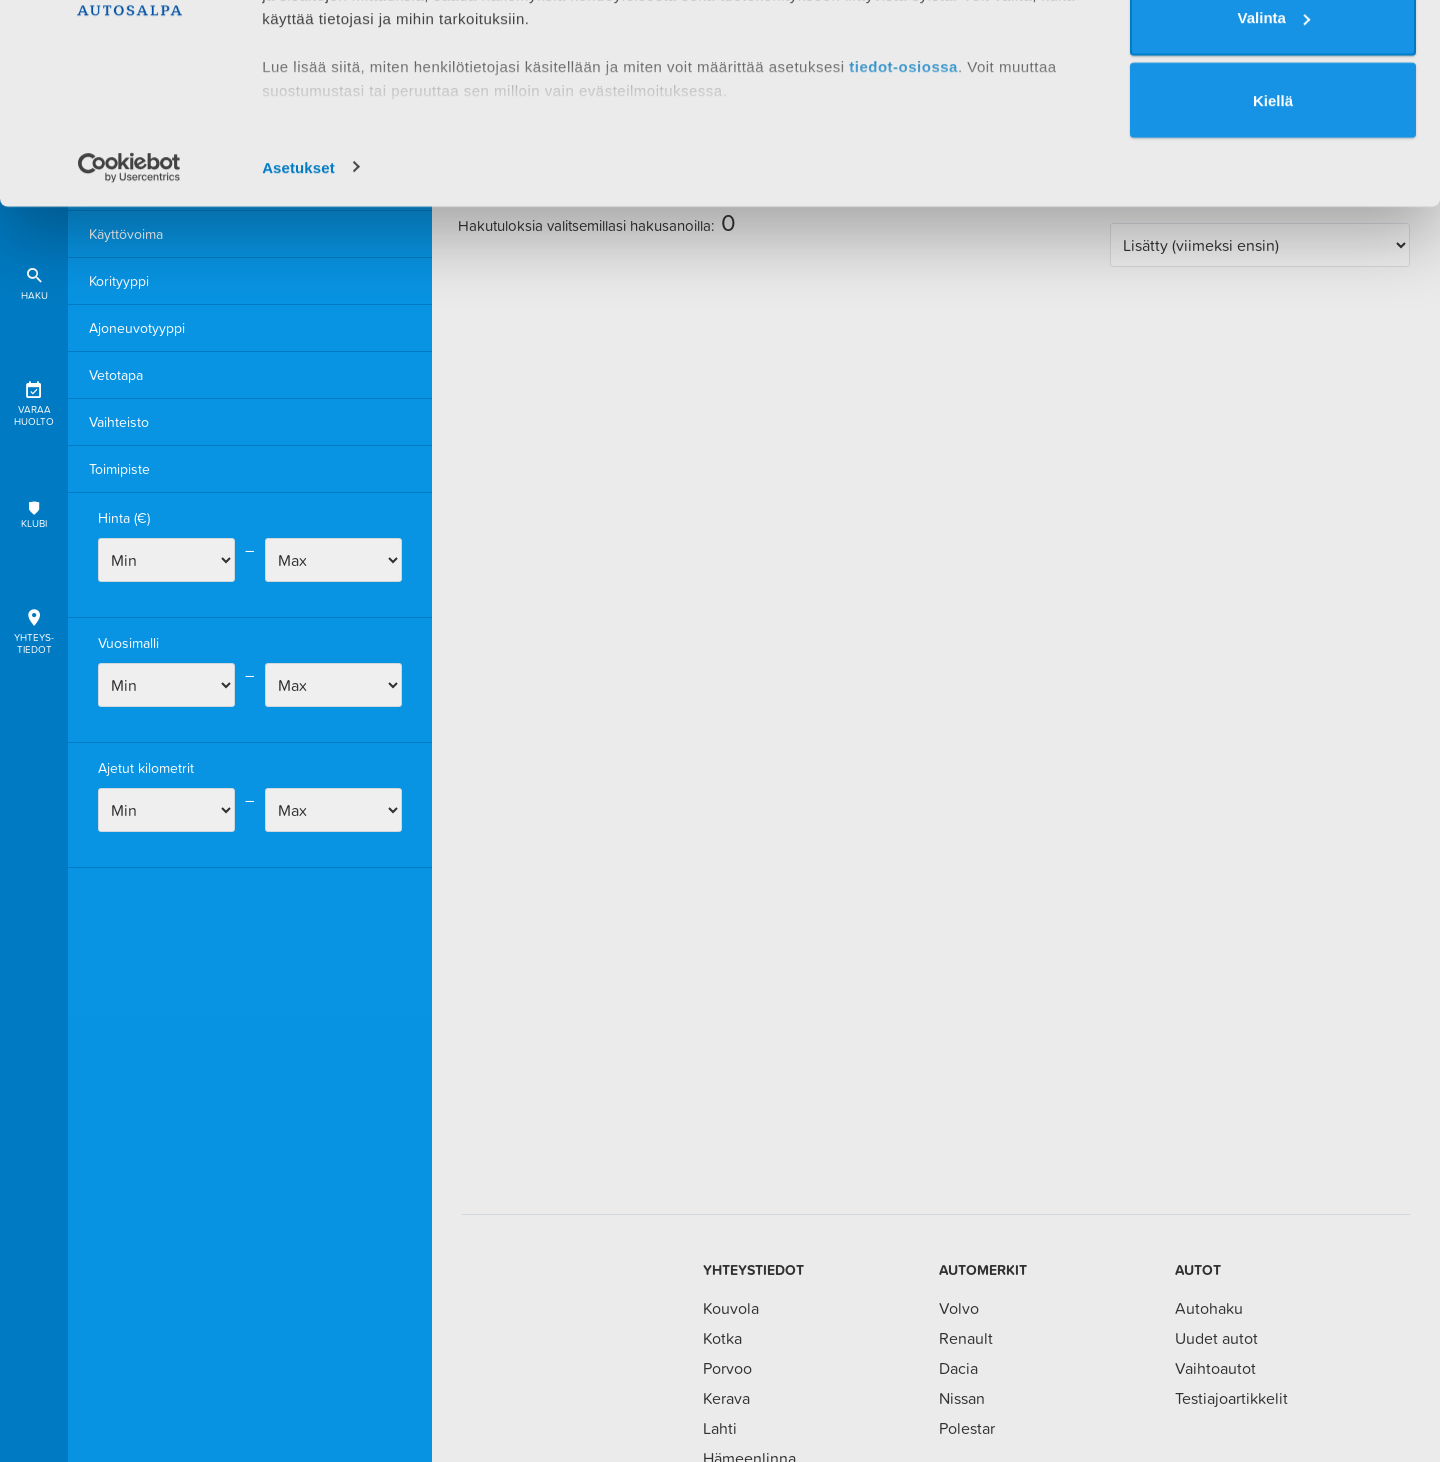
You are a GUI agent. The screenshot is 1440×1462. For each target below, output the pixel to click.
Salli (1273, 61)
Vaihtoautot (1215, 1368)
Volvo (959, 1308)
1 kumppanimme (368, 72)
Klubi (34, 514)
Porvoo (727, 1368)
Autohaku (1209, 1308)
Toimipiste (119, 469)
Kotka (722, 1338)
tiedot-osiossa (903, 192)
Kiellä (1273, 227)
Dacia (958, 1368)
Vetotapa (116, 375)
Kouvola (731, 1308)
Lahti (720, 1428)
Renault (966, 1338)
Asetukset (298, 293)
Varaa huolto (34, 400)
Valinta (1274, 144)
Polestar (967, 1428)
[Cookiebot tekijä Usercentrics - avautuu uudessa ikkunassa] (129, 294)
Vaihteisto (119, 422)
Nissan (962, 1398)
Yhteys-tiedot (34, 628)
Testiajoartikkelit (1231, 1398)
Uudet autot (1216, 1338)
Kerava (726, 1398)
